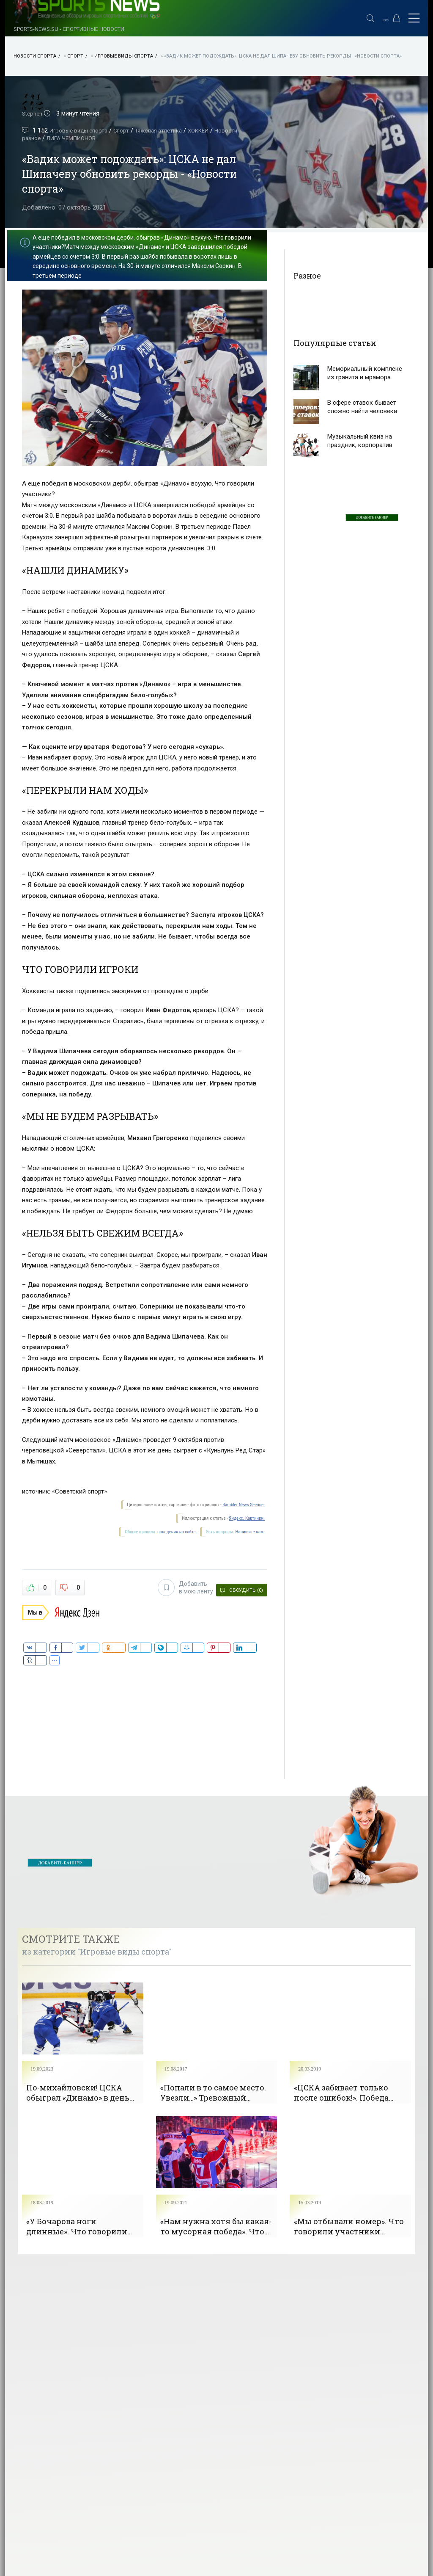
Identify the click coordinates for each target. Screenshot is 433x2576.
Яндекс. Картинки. (247, 1518)
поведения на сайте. (176, 1532)
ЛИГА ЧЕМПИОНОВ (103, 138)
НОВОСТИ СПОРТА (35, 56)
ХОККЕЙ (214, 130)
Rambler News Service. (243, 1504)
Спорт (75, 56)
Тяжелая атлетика (169, 130)
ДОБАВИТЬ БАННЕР (372, 517)
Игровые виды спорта (123, 56)
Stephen (33, 113)
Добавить (180, 1585)
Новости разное (45, 138)
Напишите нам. (250, 1532)
